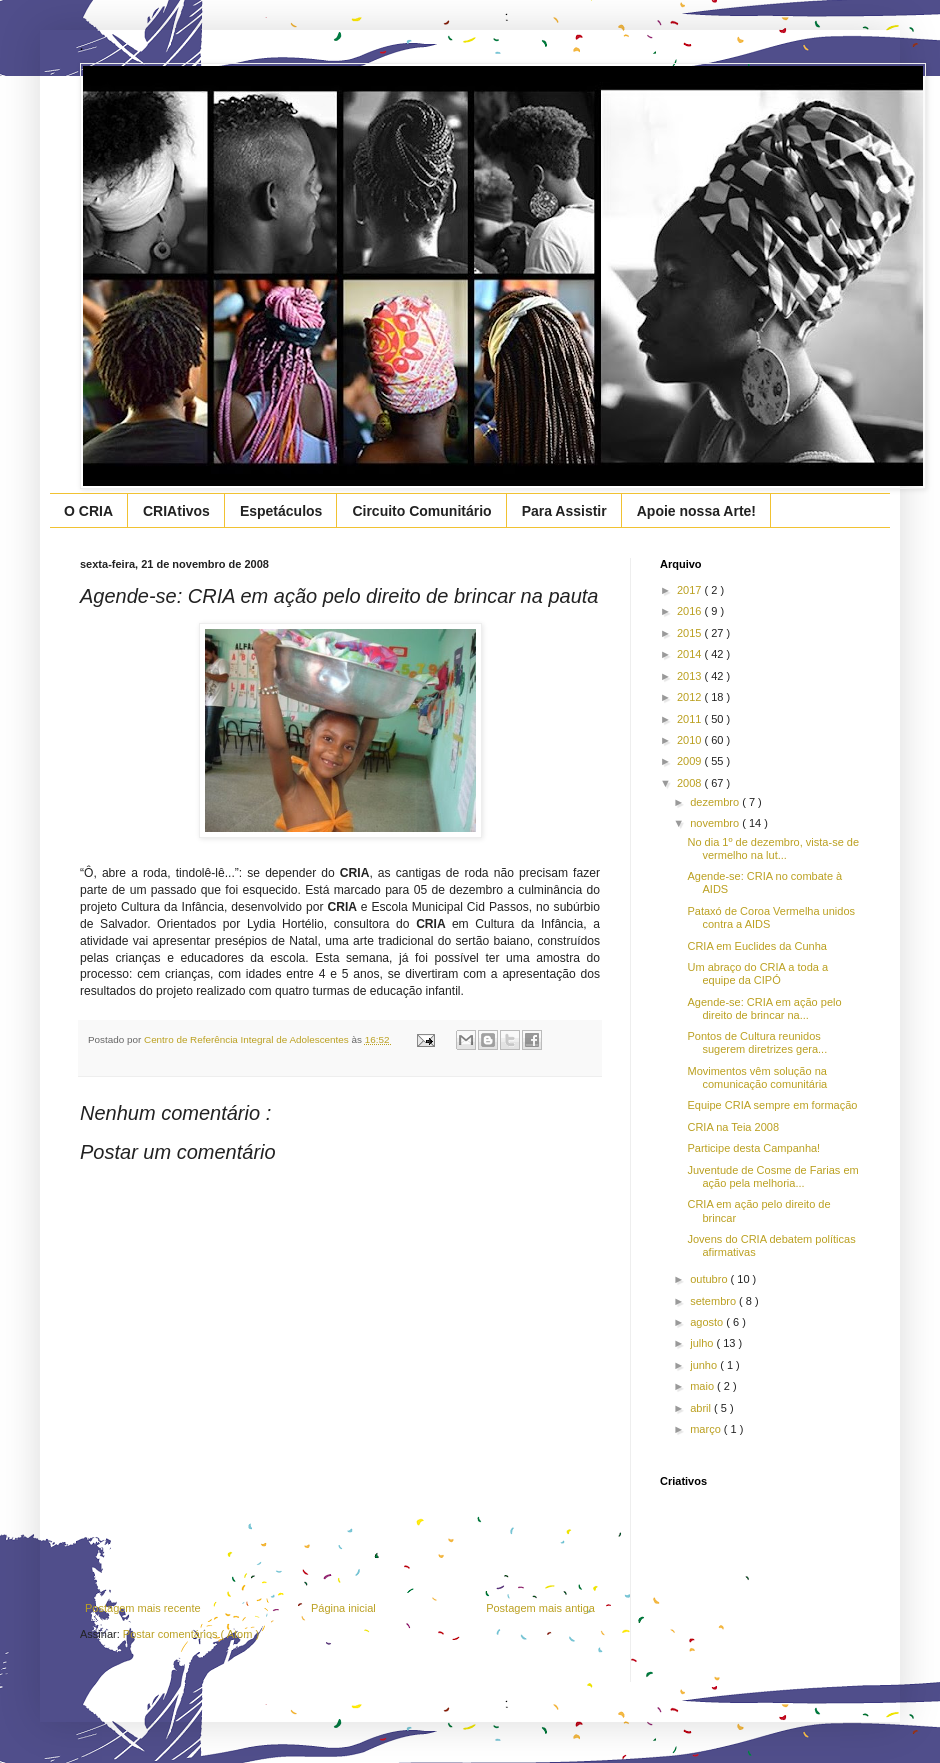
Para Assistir (564, 511)
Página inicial (343, 1608)
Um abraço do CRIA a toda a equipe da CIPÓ (757, 973)
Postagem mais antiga (540, 1608)
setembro (714, 1301)
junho (705, 1365)
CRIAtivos (176, 511)
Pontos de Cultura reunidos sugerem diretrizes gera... (757, 1042)
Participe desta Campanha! (753, 1148)
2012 (691, 697)
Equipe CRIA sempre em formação (772, 1105)
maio (703, 1386)
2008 (691, 783)
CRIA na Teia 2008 (733, 1127)
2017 (691, 590)
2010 (691, 740)
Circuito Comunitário (421, 511)
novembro (716, 823)
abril (702, 1408)
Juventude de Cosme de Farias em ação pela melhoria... (772, 1176)
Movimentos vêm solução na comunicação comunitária (757, 1077)
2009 (691, 761)
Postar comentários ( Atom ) (191, 1634)
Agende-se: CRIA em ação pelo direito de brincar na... (764, 1008)
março (707, 1429)
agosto (708, 1322)
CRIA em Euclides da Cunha (756, 946)
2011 (691, 719)
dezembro (716, 802)
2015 (691, 633)
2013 (691, 676)
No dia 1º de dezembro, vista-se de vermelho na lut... (773, 848)
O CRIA (88, 511)
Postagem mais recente (143, 1608)
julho (703, 1343)
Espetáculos (281, 511)
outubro (710, 1279)
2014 (691, 654)
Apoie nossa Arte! (696, 511)
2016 (691, 611)
